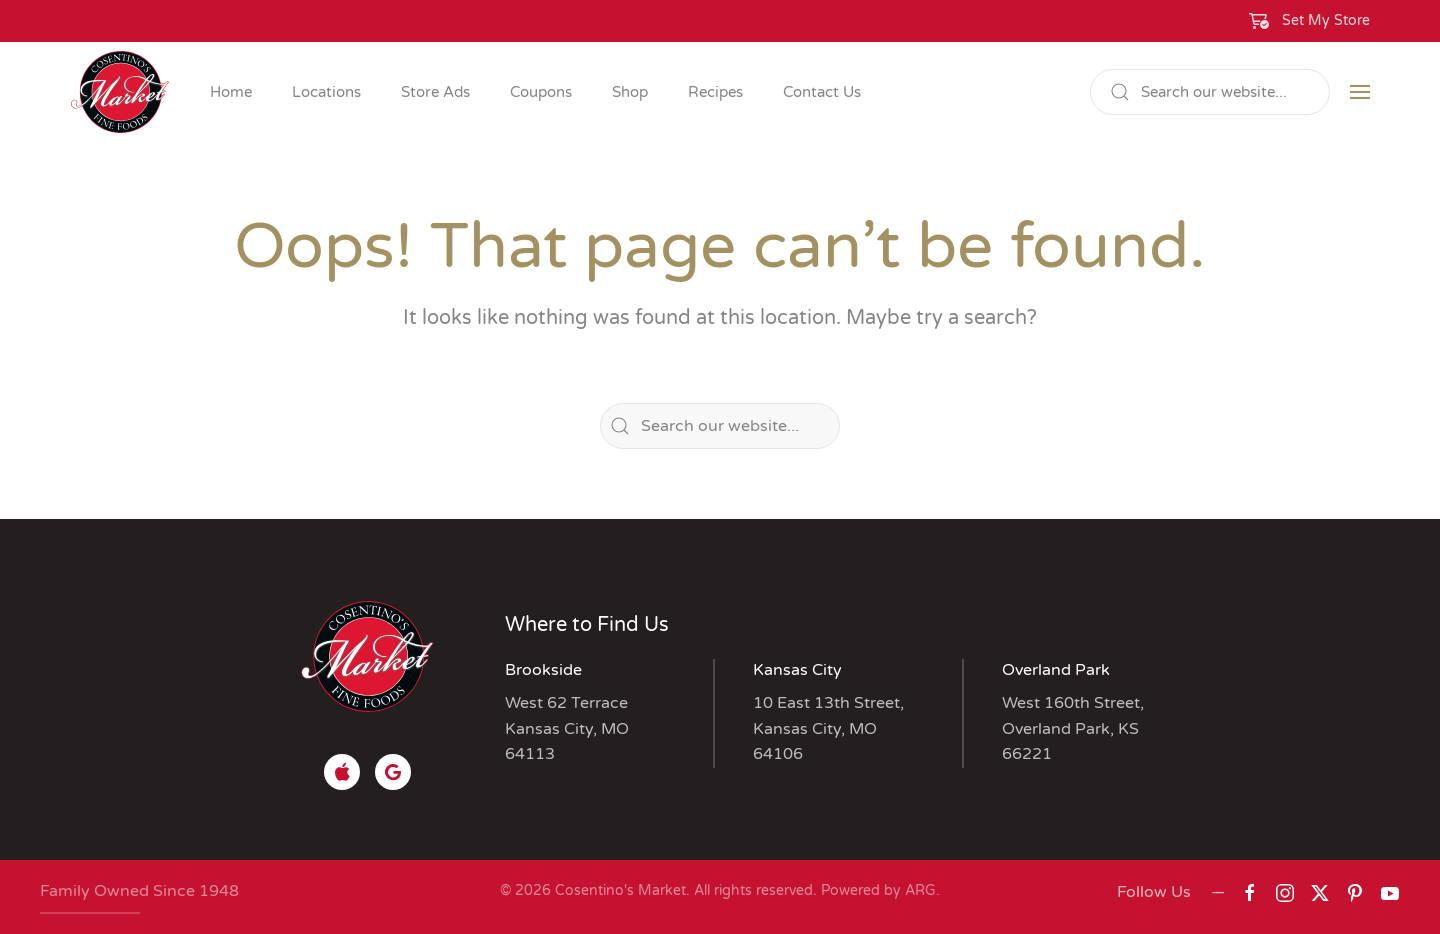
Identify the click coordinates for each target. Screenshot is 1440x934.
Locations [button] (326, 92)
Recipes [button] (715, 92)
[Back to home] (120, 92)
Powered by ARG (876, 890)
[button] (1310, 21)
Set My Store (1326, 20)
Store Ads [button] (435, 92)
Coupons (541, 92)
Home (231, 92)
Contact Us (822, 92)
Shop (630, 92)
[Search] (1210, 92)
